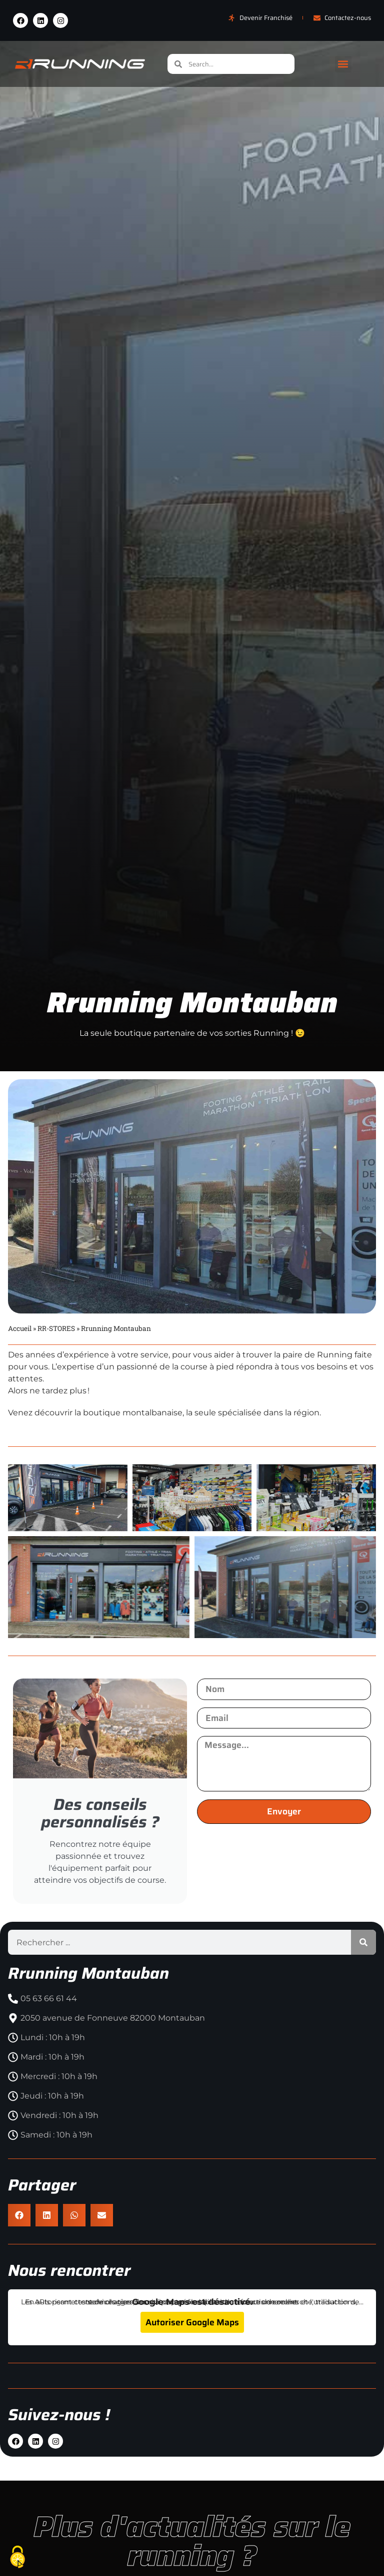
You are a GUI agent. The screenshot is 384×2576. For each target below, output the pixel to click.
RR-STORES (56, 1328)
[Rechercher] (363, 1929)
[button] (343, 64)
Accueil (20, 1328)
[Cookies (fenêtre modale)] (17, 2558)
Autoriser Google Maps (192, 2309)
